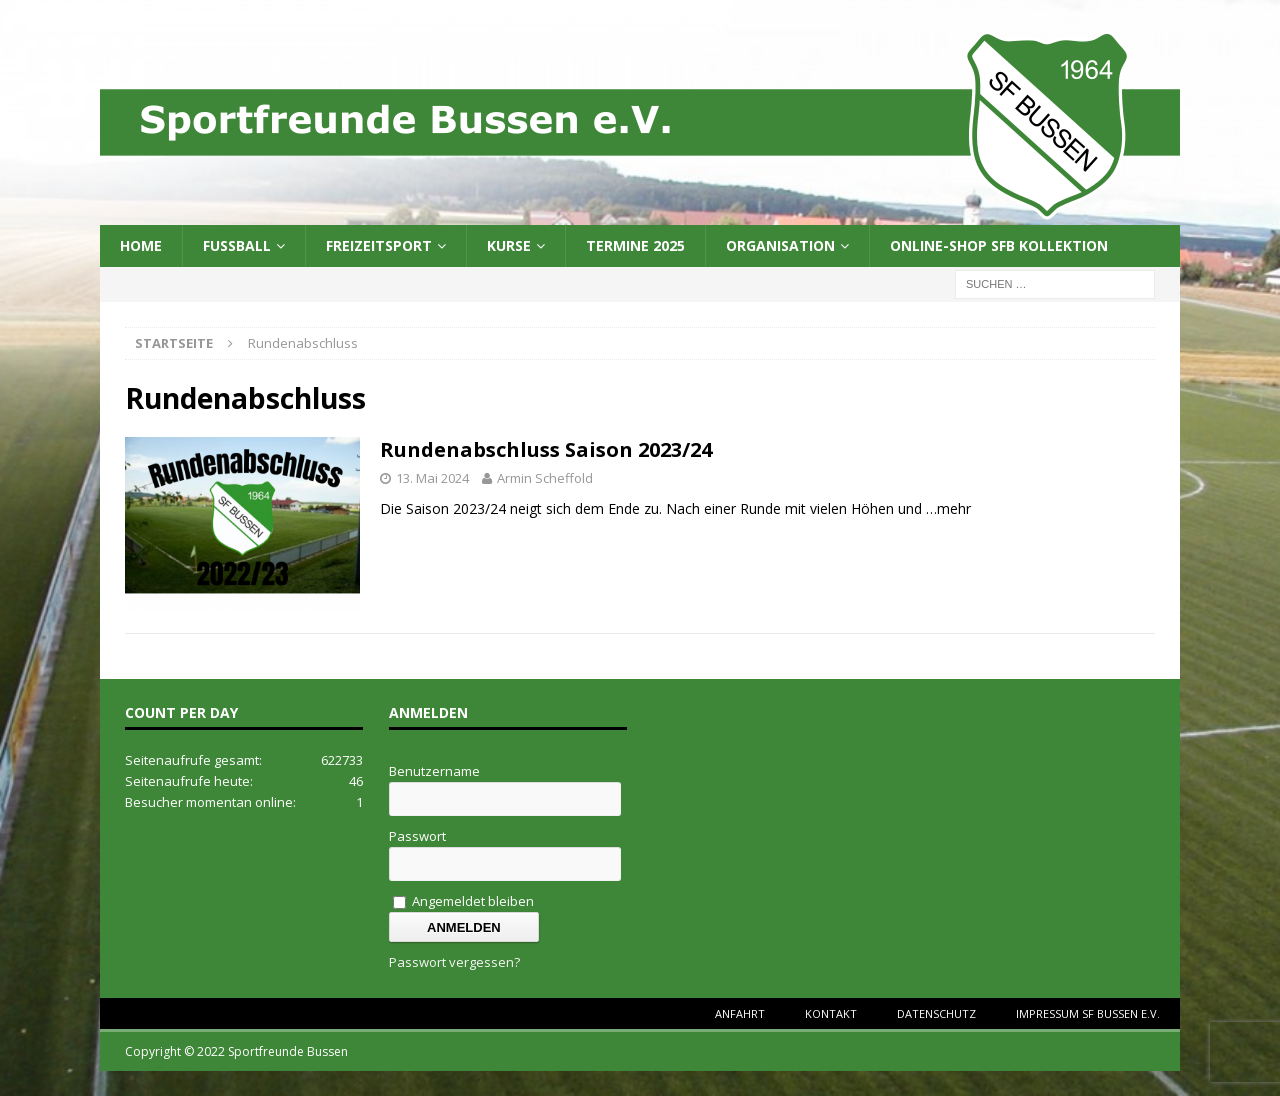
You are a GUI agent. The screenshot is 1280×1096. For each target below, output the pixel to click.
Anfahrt (740, 1013)
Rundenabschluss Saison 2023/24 (546, 449)
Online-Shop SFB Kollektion (999, 245)
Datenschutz (936, 1013)
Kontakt (831, 1013)
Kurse (509, 245)
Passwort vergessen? (454, 962)
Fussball (237, 245)
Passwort (417, 836)
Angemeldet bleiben (463, 901)
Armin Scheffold (545, 478)
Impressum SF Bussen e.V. (1088, 1013)
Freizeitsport (379, 245)
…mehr (948, 508)
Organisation (780, 245)
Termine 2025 (635, 245)
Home (141, 245)
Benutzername (434, 771)
